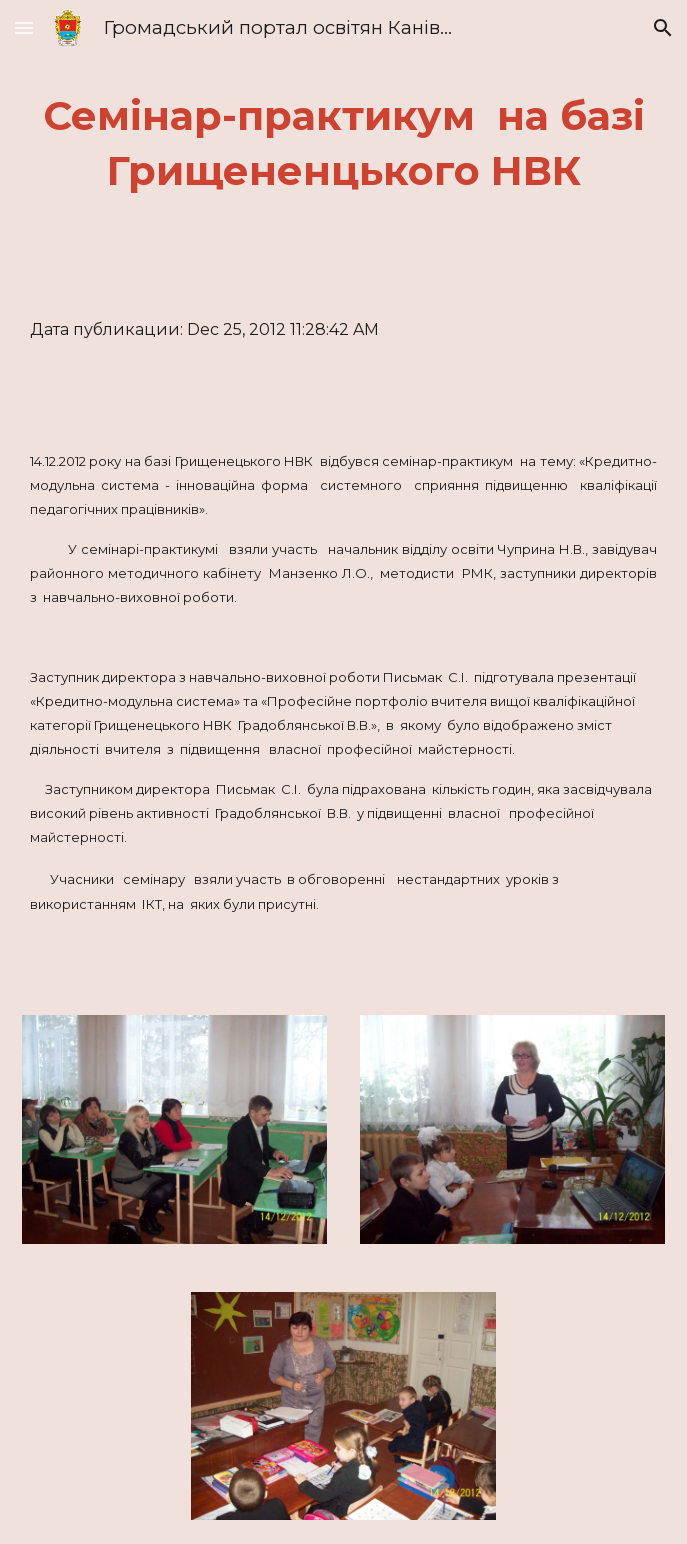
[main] (343, 143)
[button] (24, 27)
